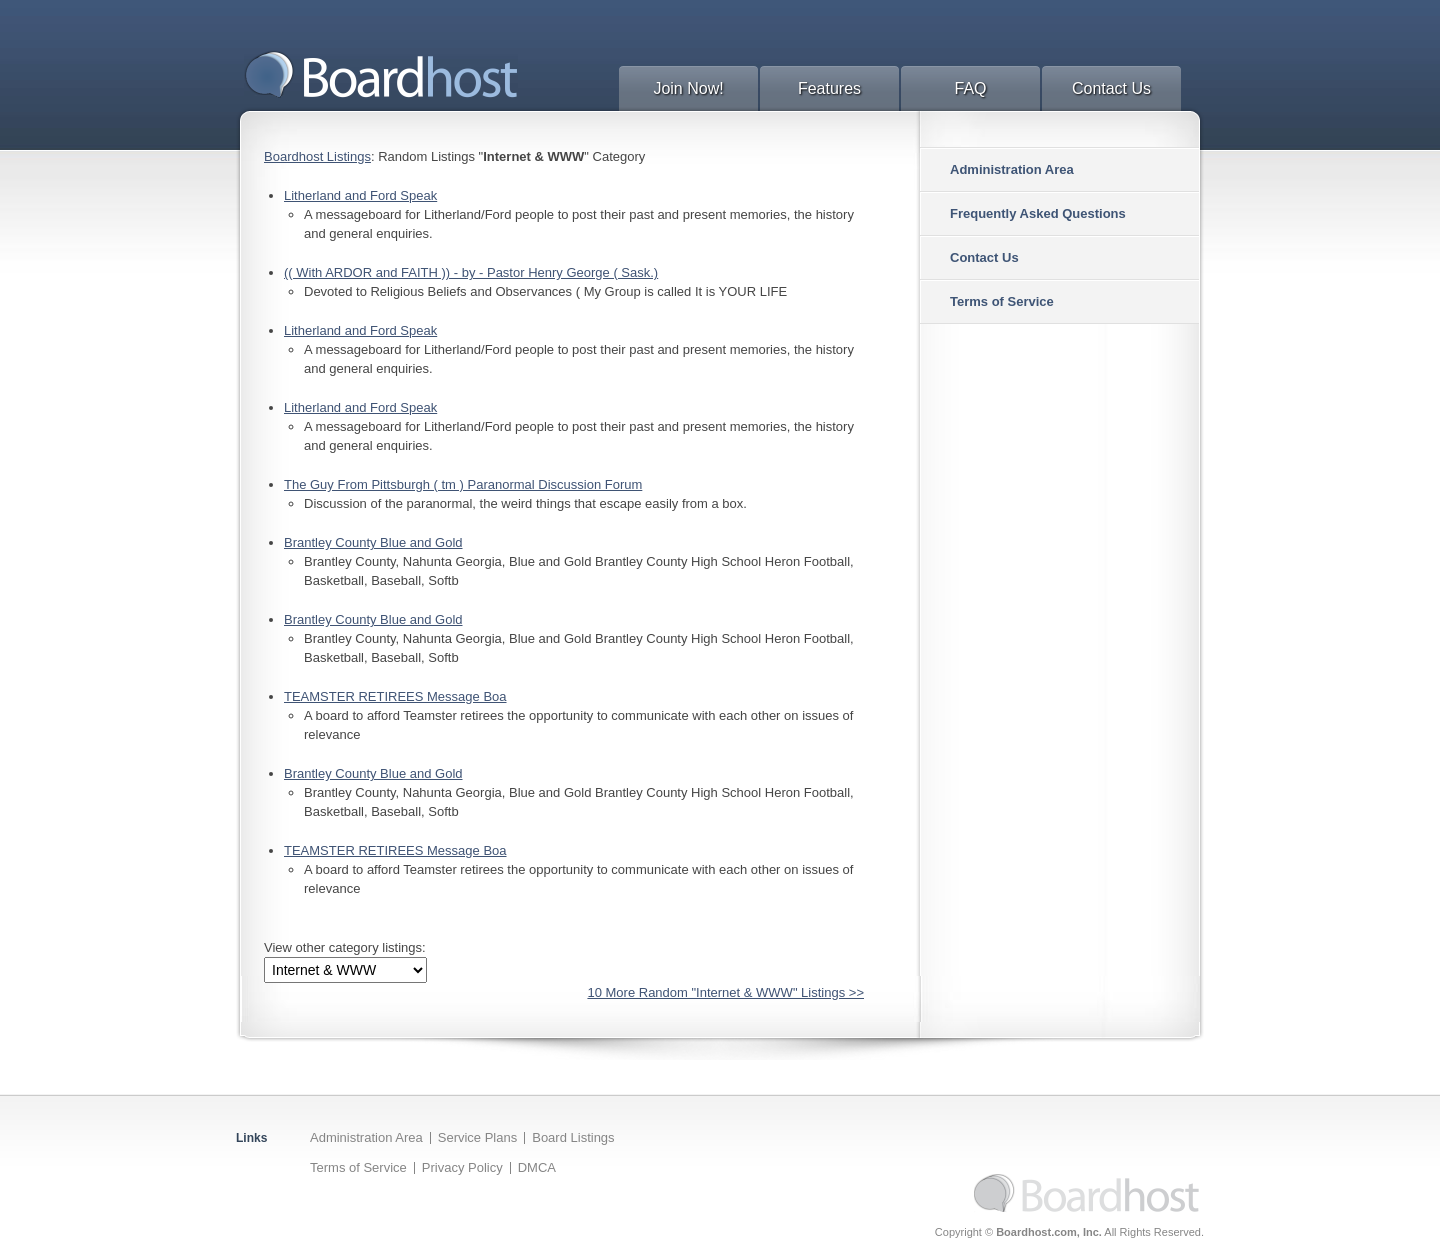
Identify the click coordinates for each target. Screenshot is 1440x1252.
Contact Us (1111, 88)
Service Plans (477, 1137)
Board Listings (573, 1137)
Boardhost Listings (317, 156)
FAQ (970, 88)
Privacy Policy (462, 1167)
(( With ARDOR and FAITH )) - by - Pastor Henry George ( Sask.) (471, 272)
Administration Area (1012, 169)
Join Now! (688, 88)
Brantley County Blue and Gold (373, 542)
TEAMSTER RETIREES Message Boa (395, 696)
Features (829, 88)
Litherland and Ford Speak (360, 195)
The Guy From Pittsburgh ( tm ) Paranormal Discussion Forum (463, 484)
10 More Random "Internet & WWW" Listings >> (725, 992)
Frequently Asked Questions (1038, 213)
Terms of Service (1002, 301)
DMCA (537, 1167)
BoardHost (381, 74)
